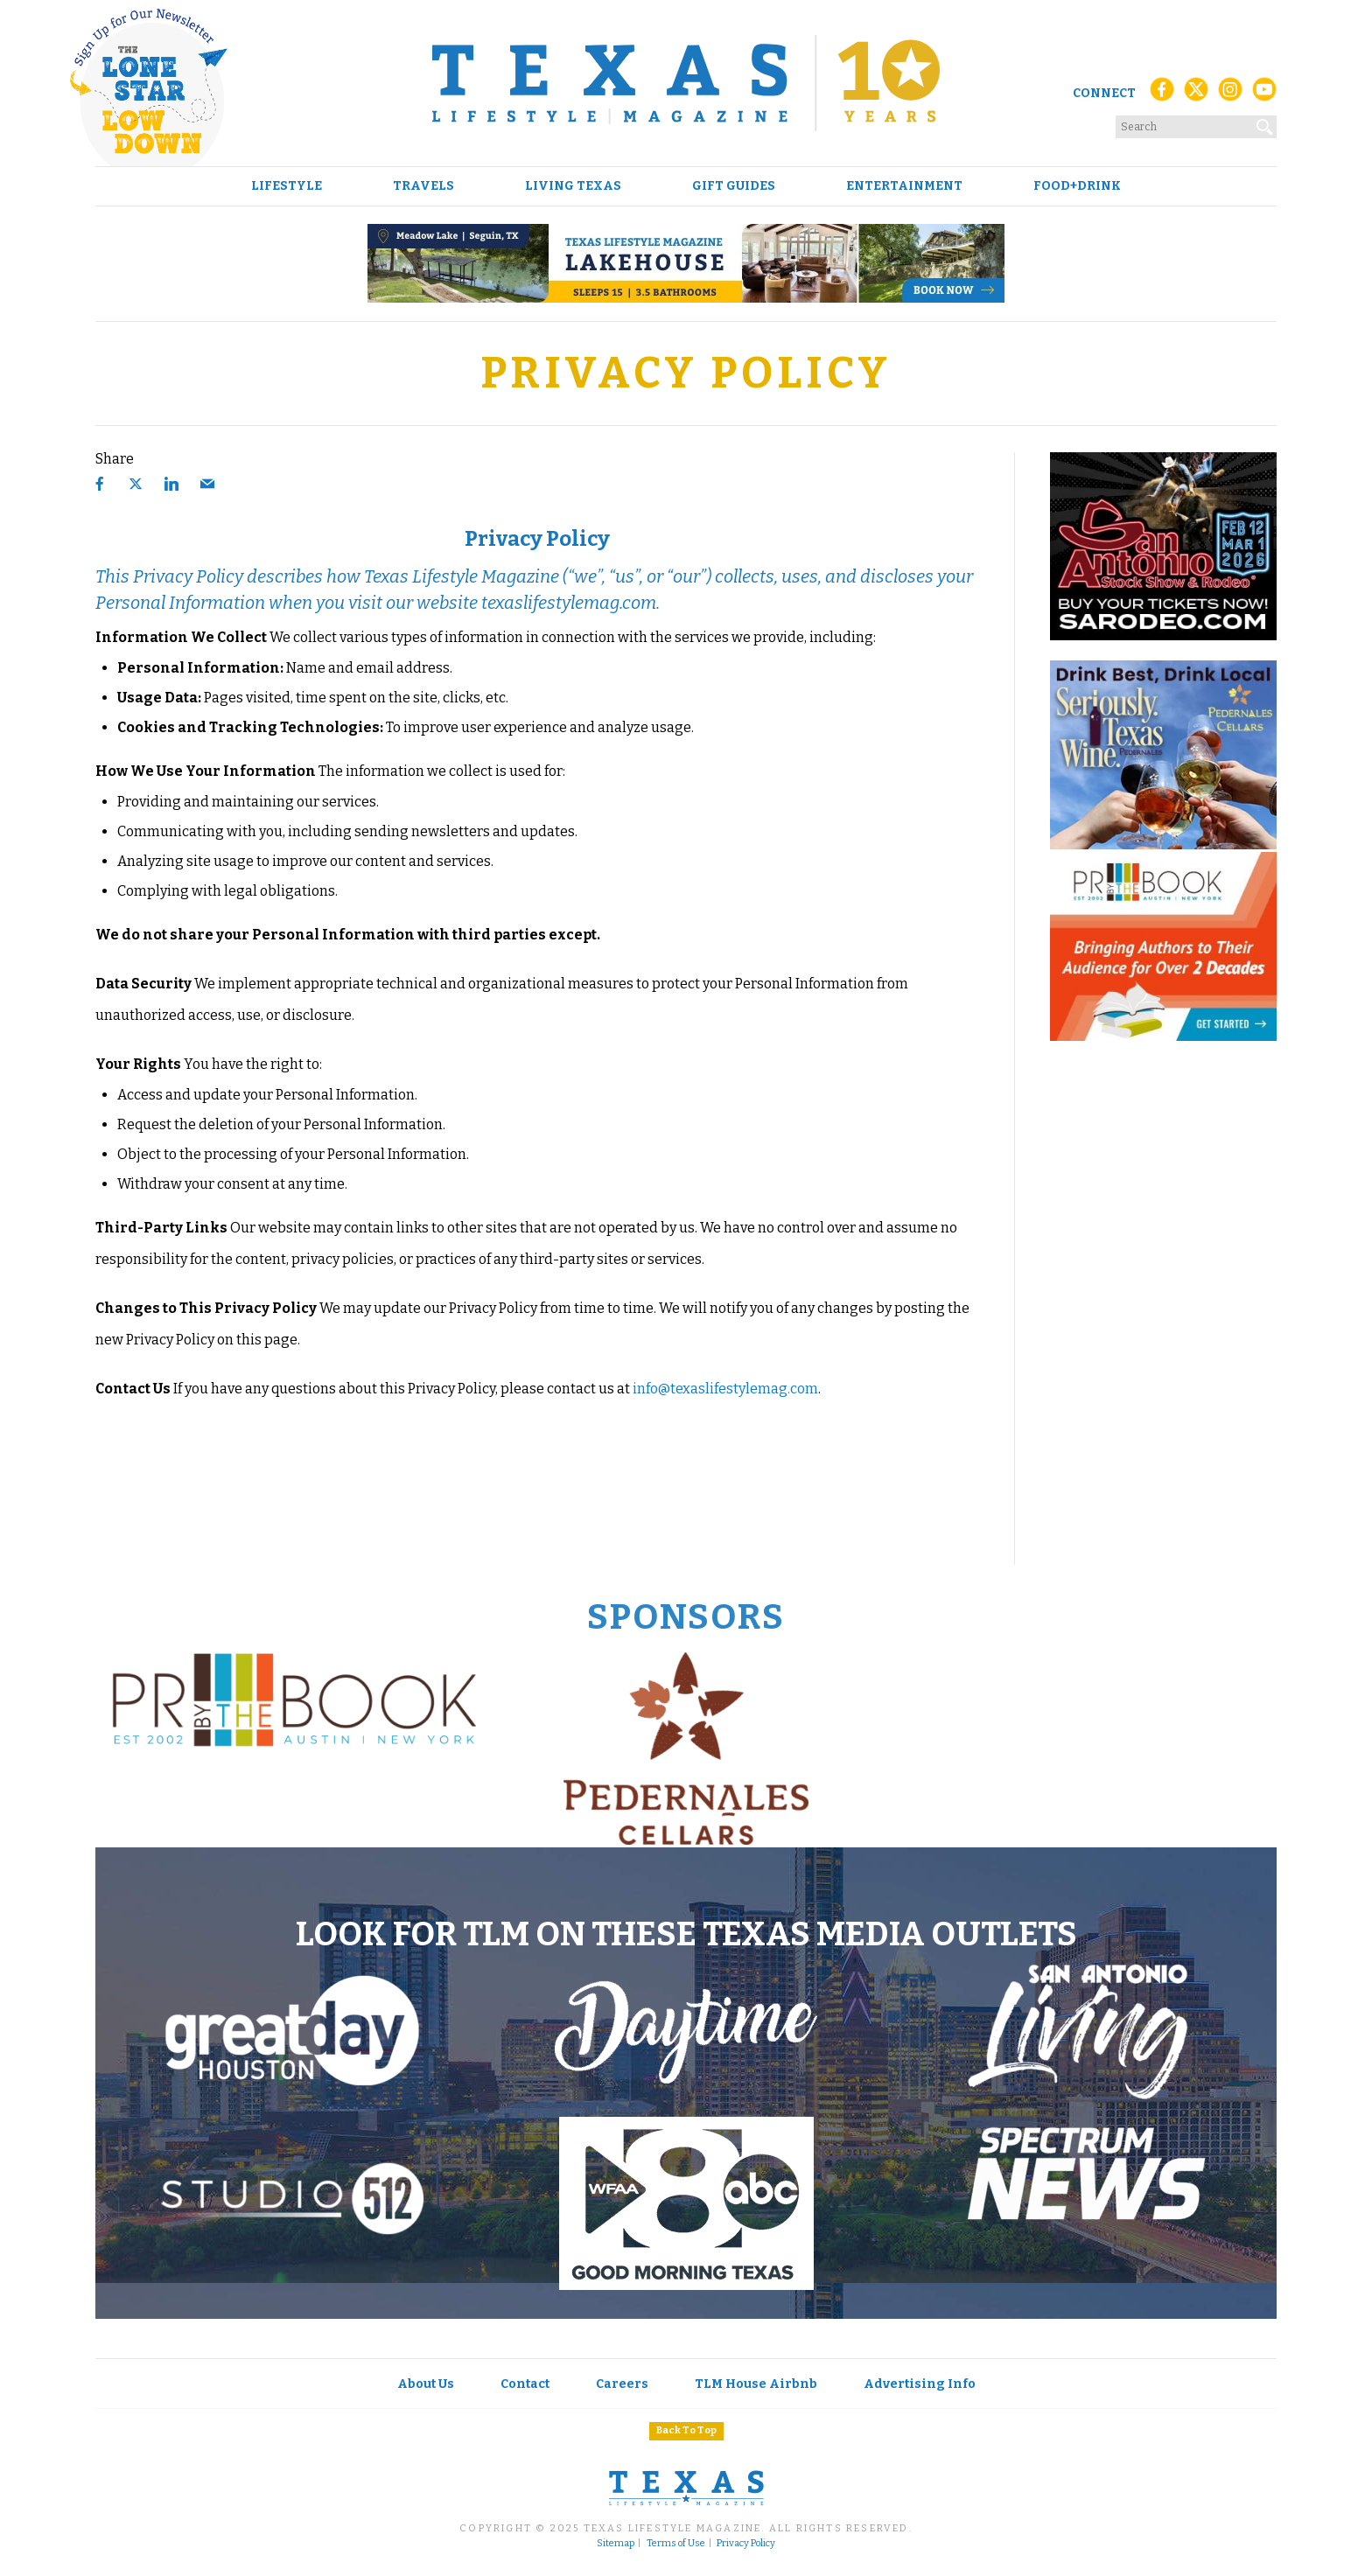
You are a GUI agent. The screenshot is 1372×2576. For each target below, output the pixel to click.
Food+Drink (1077, 186)
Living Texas (573, 186)
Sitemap (615, 2543)
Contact (525, 2384)
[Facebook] (1162, 94)
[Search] (1265, 123)
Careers (622, 2384)
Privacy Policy (746, 2543)
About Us (425, 2384)
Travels (423, 186)
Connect (1104, 93)
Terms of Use (676, 2543)
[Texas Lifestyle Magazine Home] (686, 83)
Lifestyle (286, 186)
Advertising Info (920, 2384)
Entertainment (904, 186)
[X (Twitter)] (1196, 94)
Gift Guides (733, 186)
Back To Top (686, 2430)
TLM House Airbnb (756, 2384)
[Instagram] (1230, 94)
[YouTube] (1264, 94)
